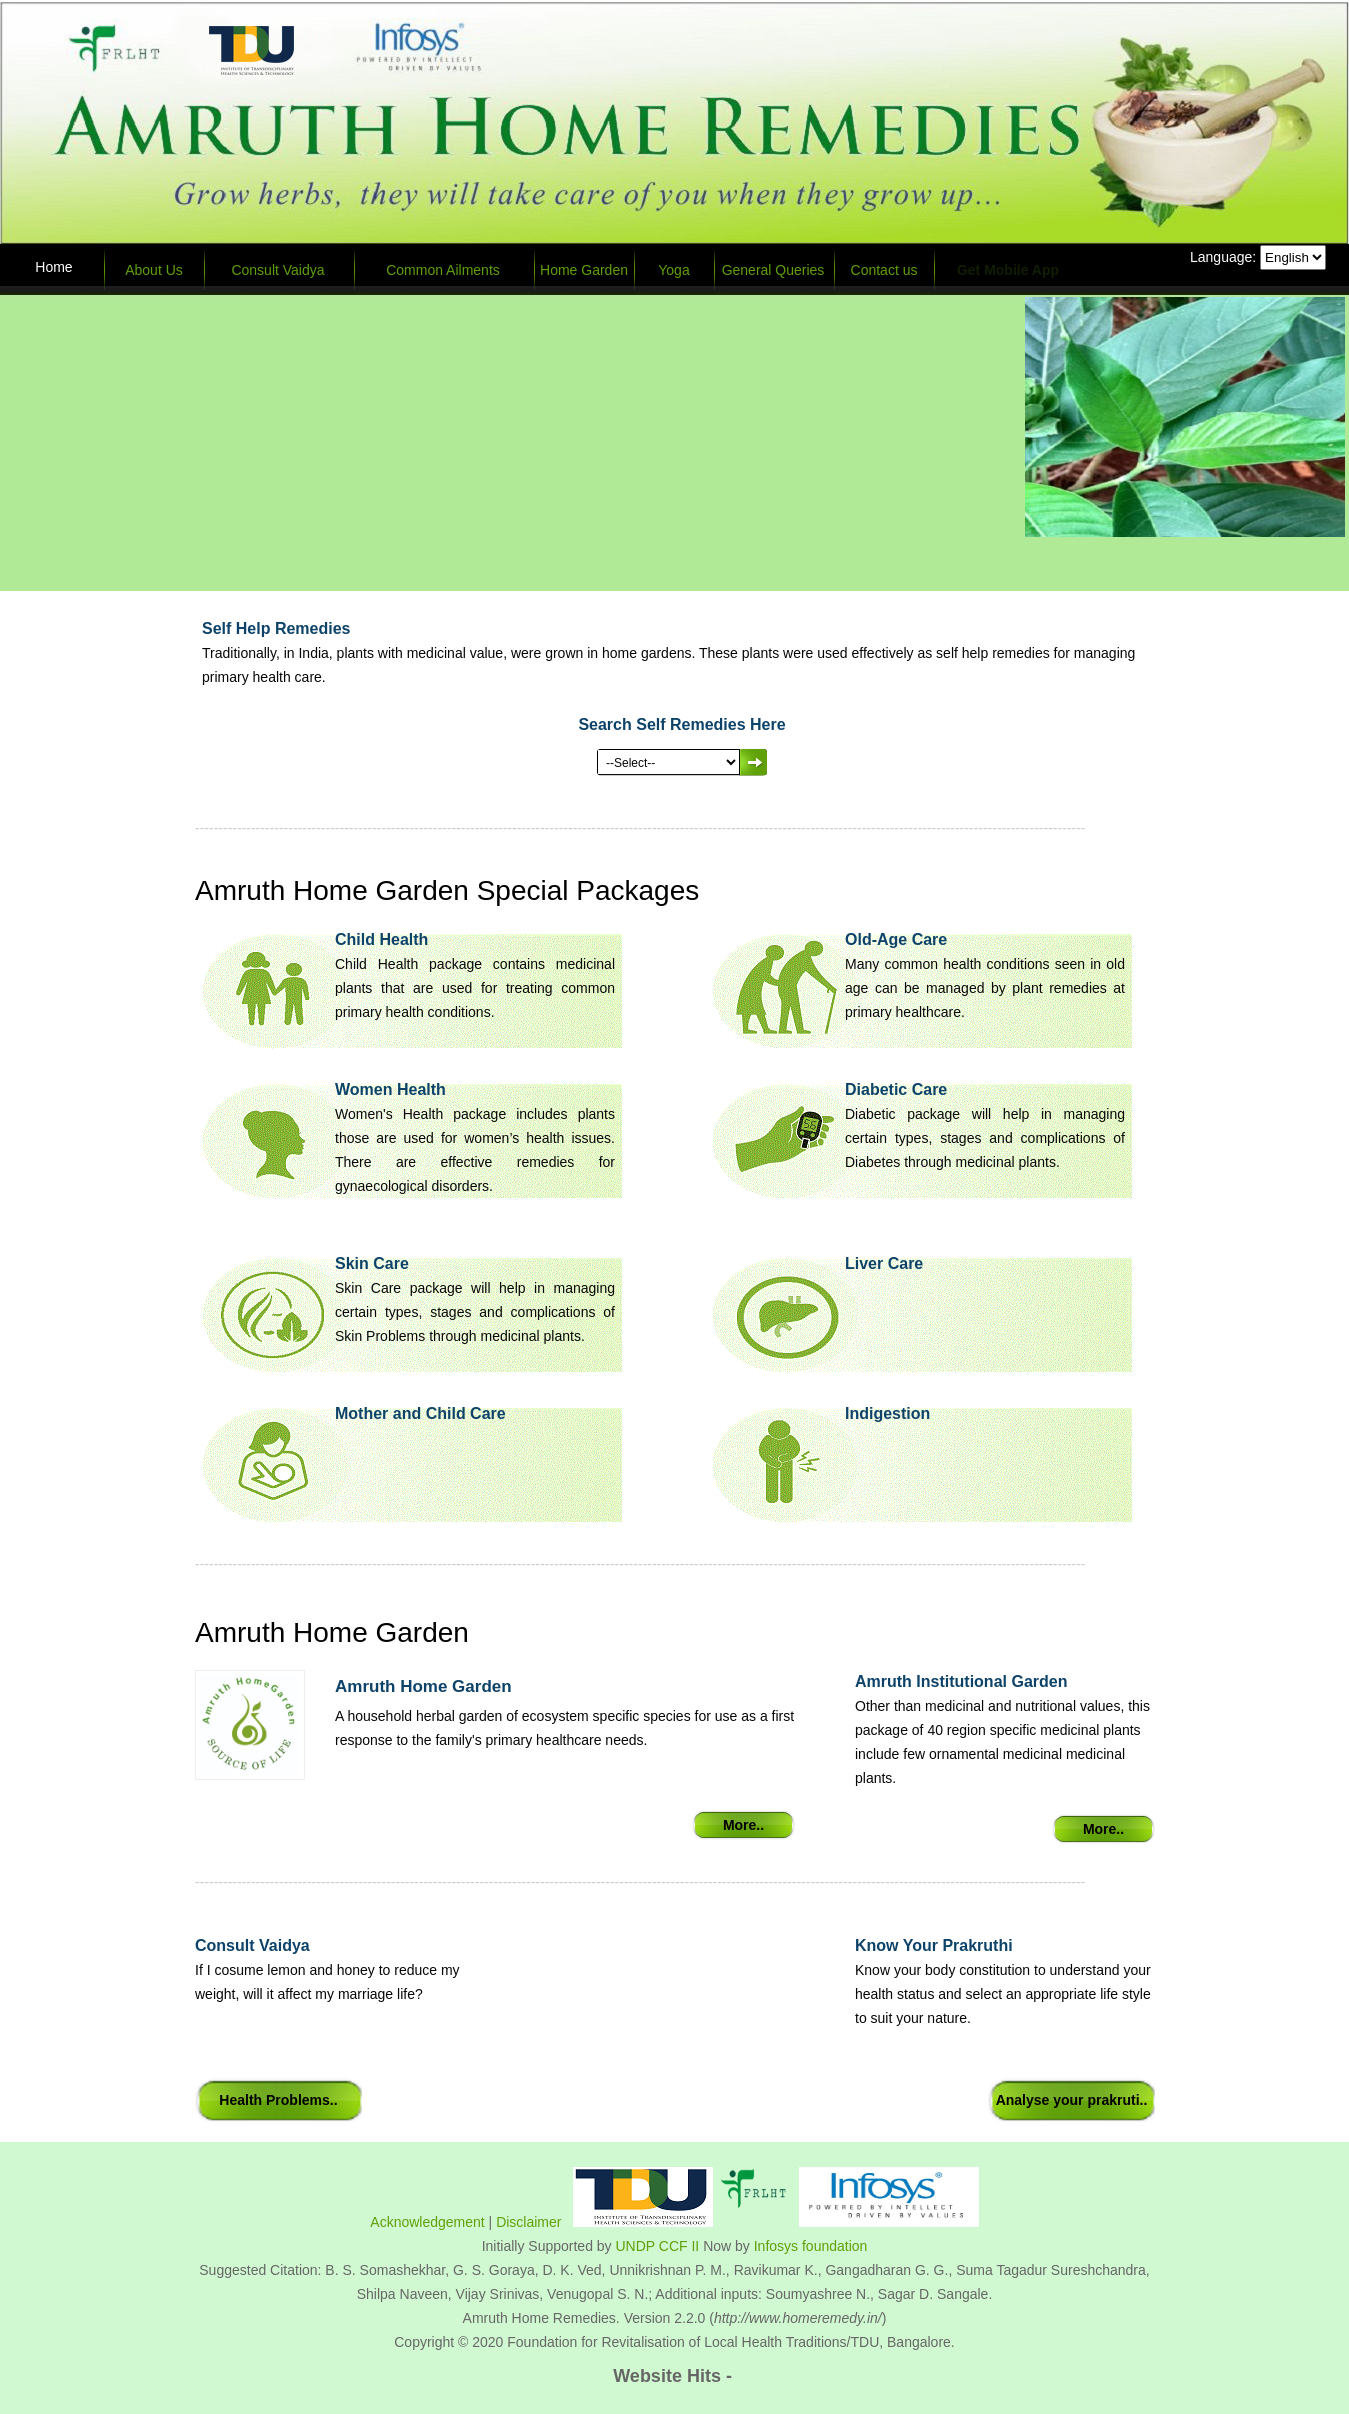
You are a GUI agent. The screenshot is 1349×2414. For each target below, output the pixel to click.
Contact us (884, 270)
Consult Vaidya (277, 270)
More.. (743, 1825)
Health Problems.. (278, 2100)
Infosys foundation (811, 2246)
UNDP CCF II (658, 2246)
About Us (154, 270)
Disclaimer (528, 2222)
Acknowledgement (427, 2222)
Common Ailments (443, 270)
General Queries (773, 270)
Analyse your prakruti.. (1072, 2100)
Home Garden (584, 270)
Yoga (673, 270)
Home (53, 267)
